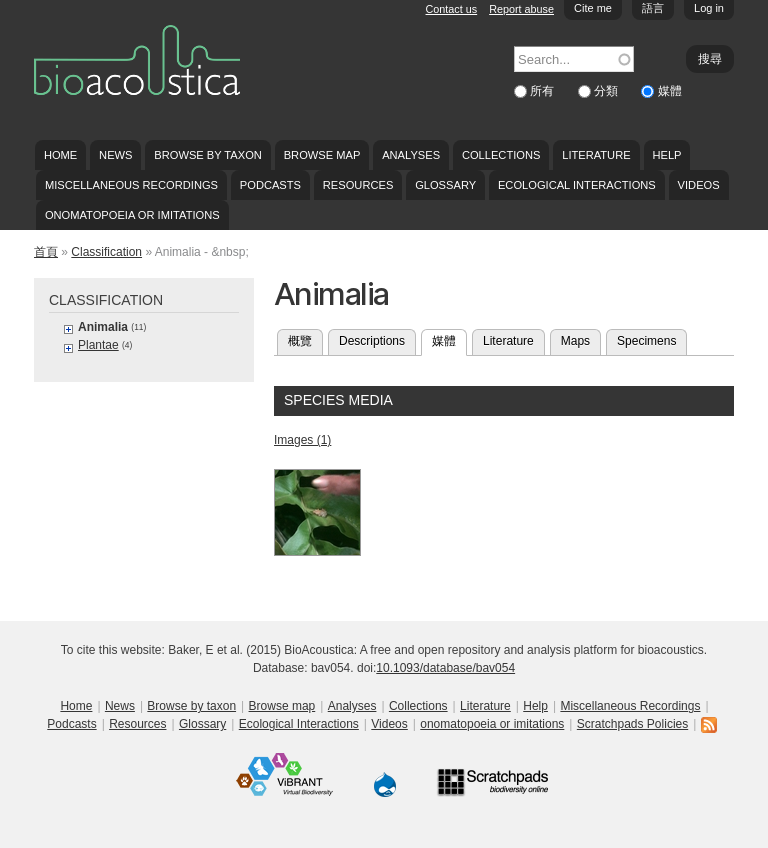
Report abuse (521, 9)
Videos (699, 185)
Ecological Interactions (577, 185)
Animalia (103, 327)
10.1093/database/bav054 (445, 668)
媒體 (670, 91)
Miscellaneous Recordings (131, 185)
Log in (709, 8)
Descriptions (372, 341)
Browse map (322, 155)
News (115, 155)
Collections (501, 155)
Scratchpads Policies (632, 724)
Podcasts (270, 185)
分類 (607, 91)
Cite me (593, 8)
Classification (106, 252)
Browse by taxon (208, 155)
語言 (653, 8)
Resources (358, 185)
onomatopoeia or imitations (132, 215)
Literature (596, 155)
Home (60, 155)
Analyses (411, 155)
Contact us (452, 9)
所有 (543, 91)
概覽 (300, 341)
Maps (575, 341)
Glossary (445, 185)
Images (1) (302, 440)
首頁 (46, 252)
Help (666, 155)
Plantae (98, 345)
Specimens (646, 341)
